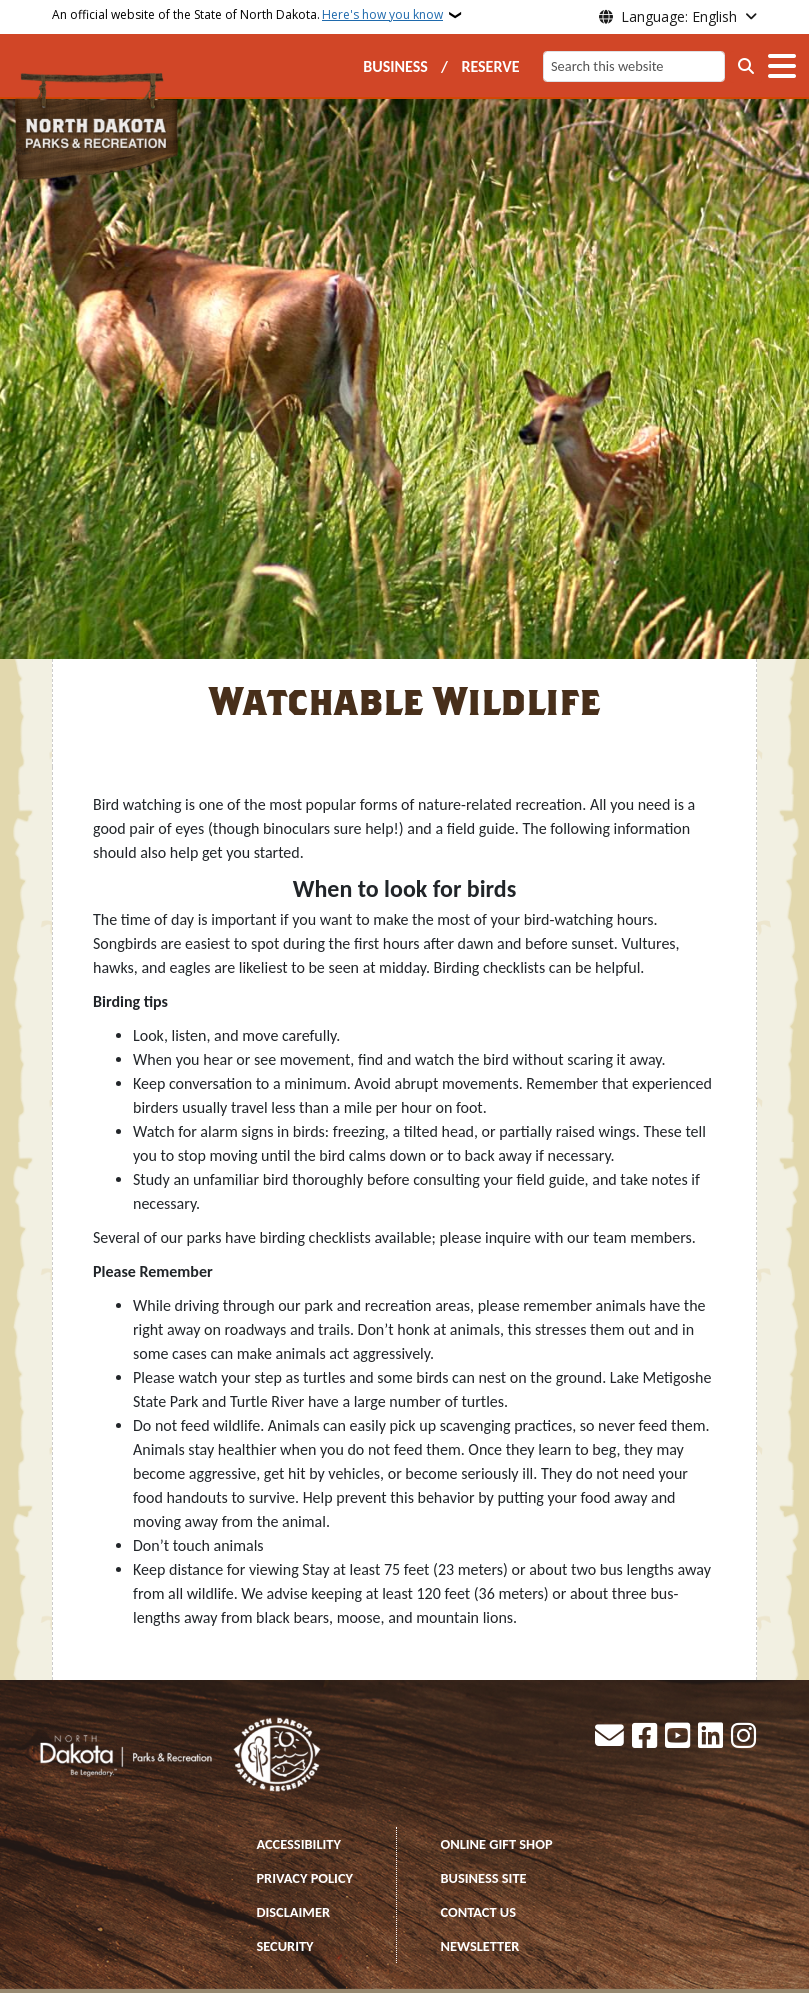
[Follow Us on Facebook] (644, 1737)
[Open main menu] (782, 66)
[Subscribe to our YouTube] (677, 1737)
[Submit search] (746, 67)
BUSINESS (395, 66)
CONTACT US (478, 1912)
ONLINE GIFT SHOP (496, 1844)
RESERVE (490, 66)
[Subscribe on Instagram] (743, 1737)
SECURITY (284, 1946)
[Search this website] (634, 66)
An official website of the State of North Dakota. (247, 15)
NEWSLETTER (479, 1946)
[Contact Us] (609, 1737)
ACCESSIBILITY (298, 1844)
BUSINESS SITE (483, 1878)
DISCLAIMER (293, 1912)
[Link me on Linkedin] (710, 1737)
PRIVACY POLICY (304, 1878)
